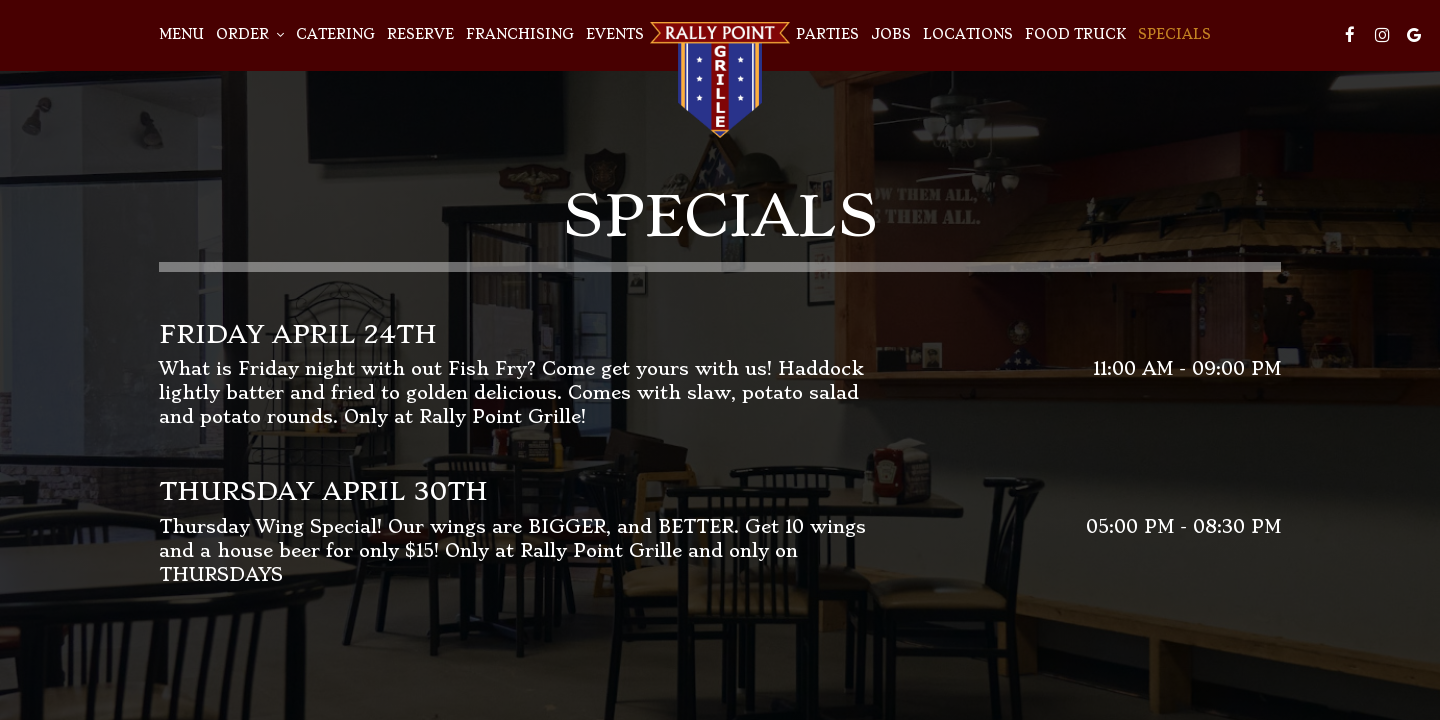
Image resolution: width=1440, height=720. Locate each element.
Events (615, 34)
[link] (720, 80)
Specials (1174, 34)
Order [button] (250, 34)
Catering (335, 34)
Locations (968, 34)
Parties (827, 34)
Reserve (420, 34)
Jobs (891, 34)
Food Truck (1075, 34)
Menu (181, 34)
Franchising (520, 34)
